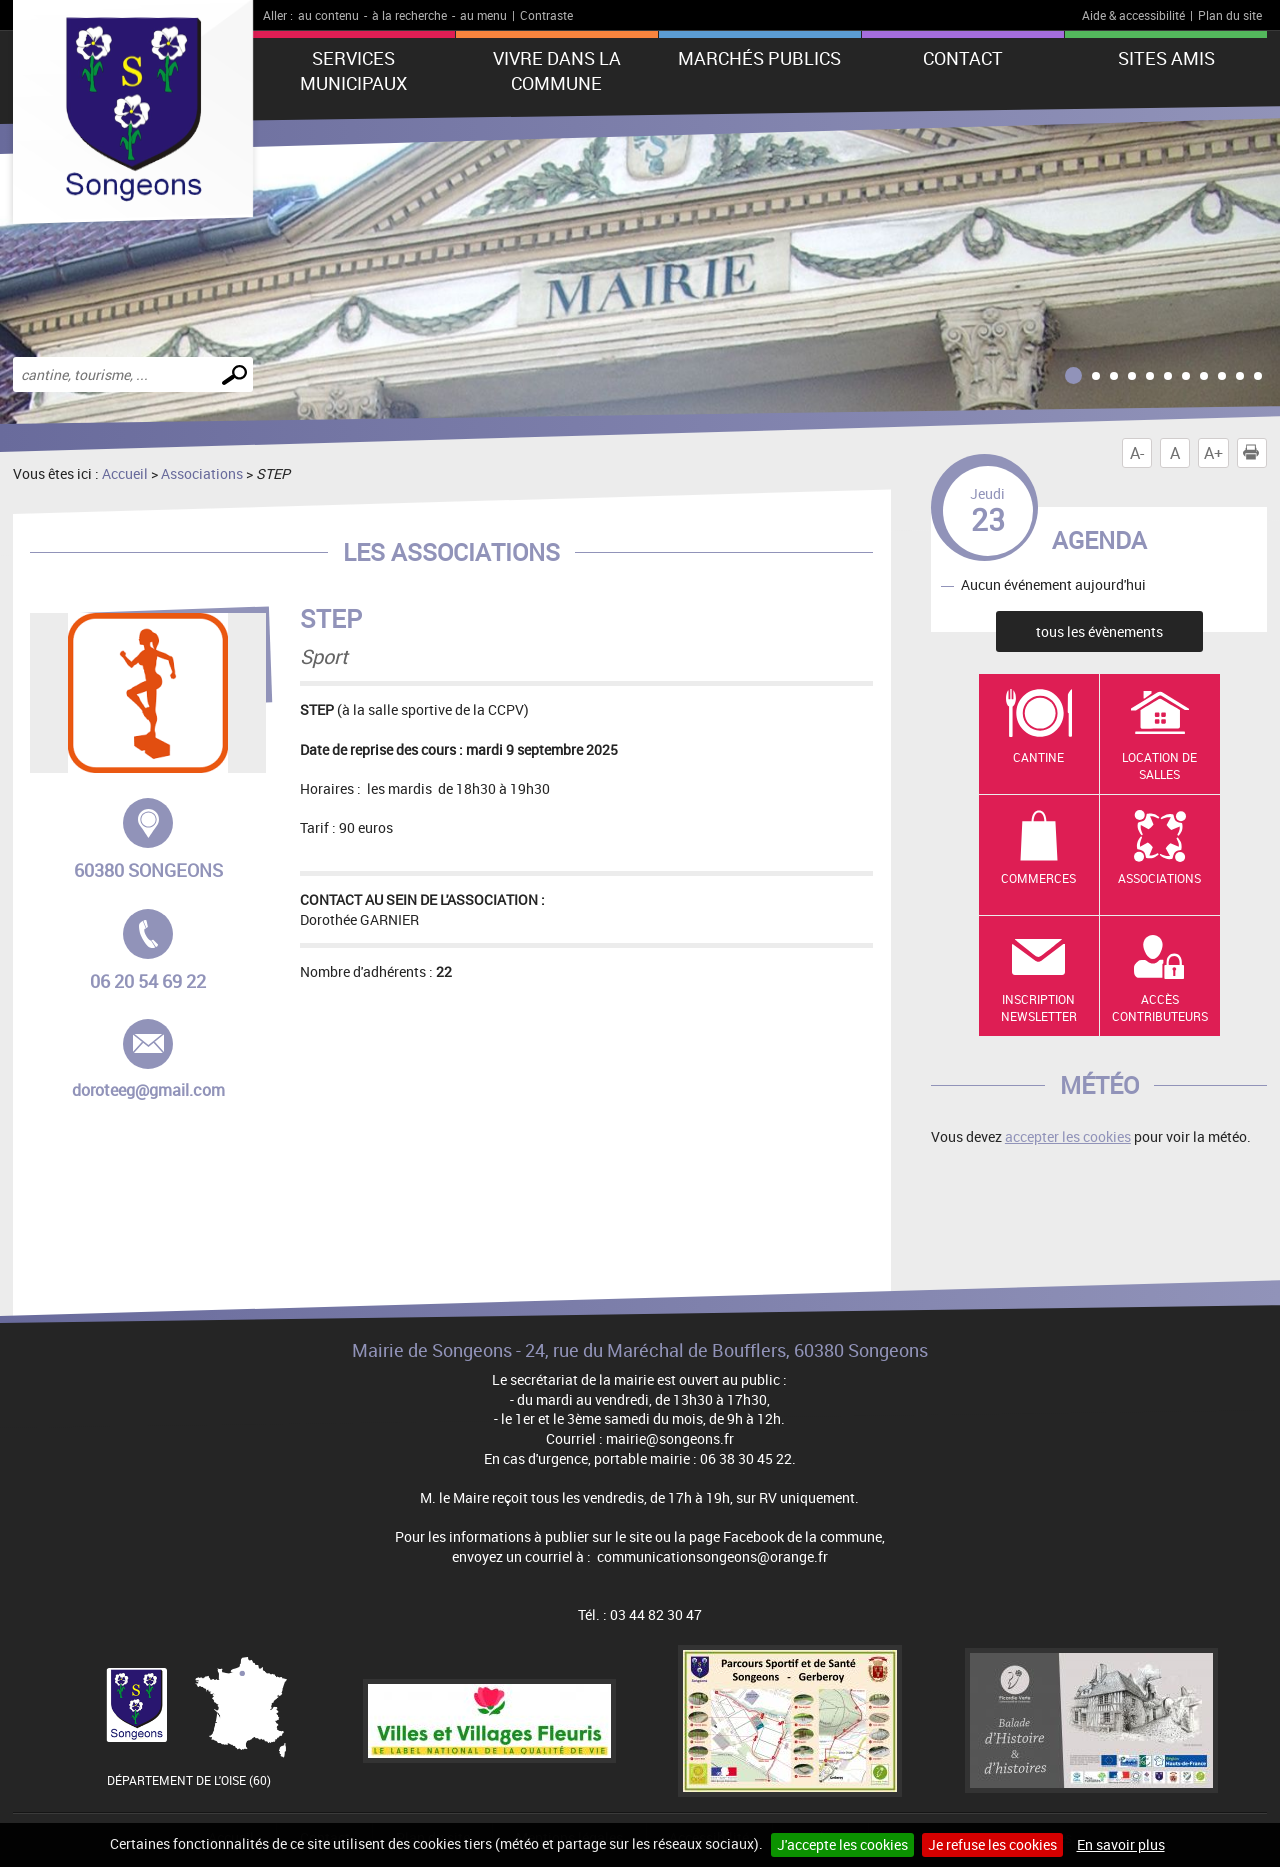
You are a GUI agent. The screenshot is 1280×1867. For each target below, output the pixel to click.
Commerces (1038, 878)
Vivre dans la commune (557, 70)
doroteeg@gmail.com (149, 1060)
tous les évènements (1099, 631)
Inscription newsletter (1039, 1007)
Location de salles (1159, 765)
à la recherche (409, 15)
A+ (1213, 453)
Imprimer (1255, 453)
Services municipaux (353, 70)
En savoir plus (1121, 1844)
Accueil (125, 473)
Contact (963, 58)
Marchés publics (759, 58)
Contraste (546, 15)
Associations (202, 473)
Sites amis (1166, 58)
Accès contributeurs (1160, 1007)
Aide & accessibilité (1133, 15)
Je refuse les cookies (992, 1844)
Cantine (1038, 757)
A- (1137, 453)
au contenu (328, 15)
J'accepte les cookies (842, 1844)
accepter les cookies (1068, 1136)
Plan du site (1230, 15)
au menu (483, 15)
